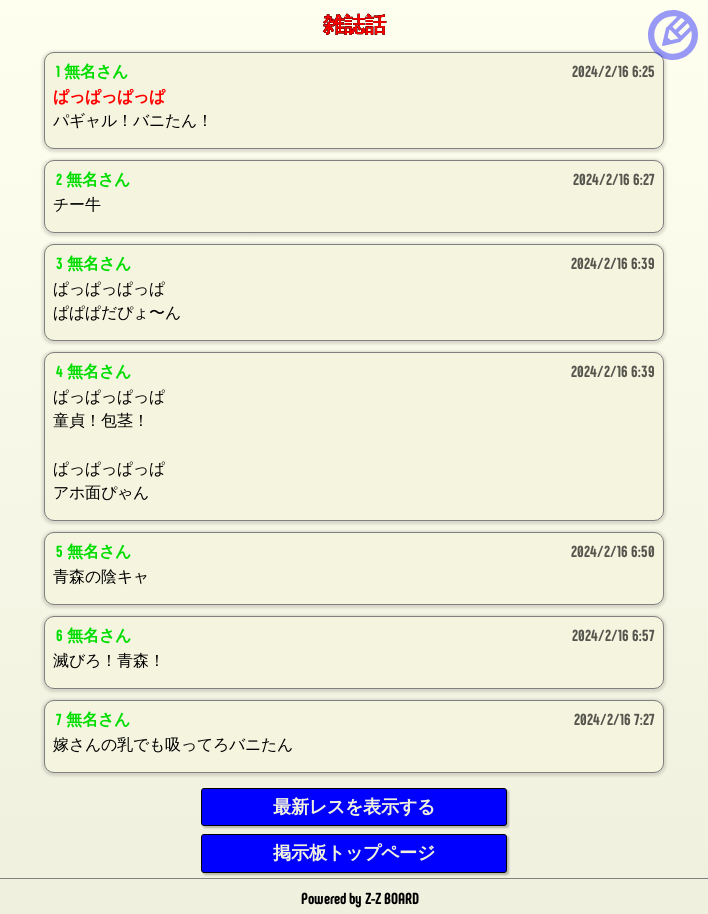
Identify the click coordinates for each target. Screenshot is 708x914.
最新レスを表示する (354, 807)
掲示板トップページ (354, 853)
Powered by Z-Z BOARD (360, 897)
